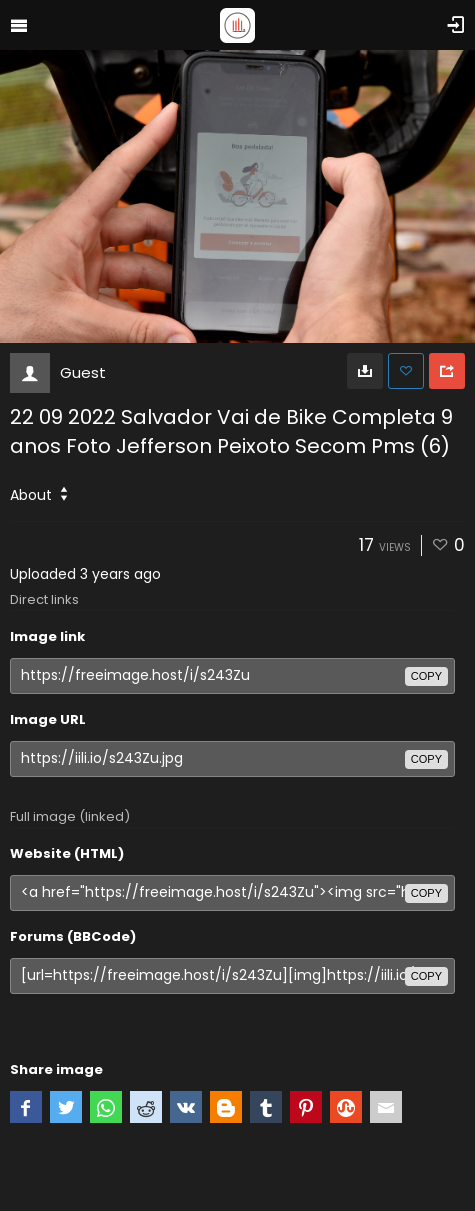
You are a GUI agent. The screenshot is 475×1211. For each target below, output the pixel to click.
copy (426, 676)
